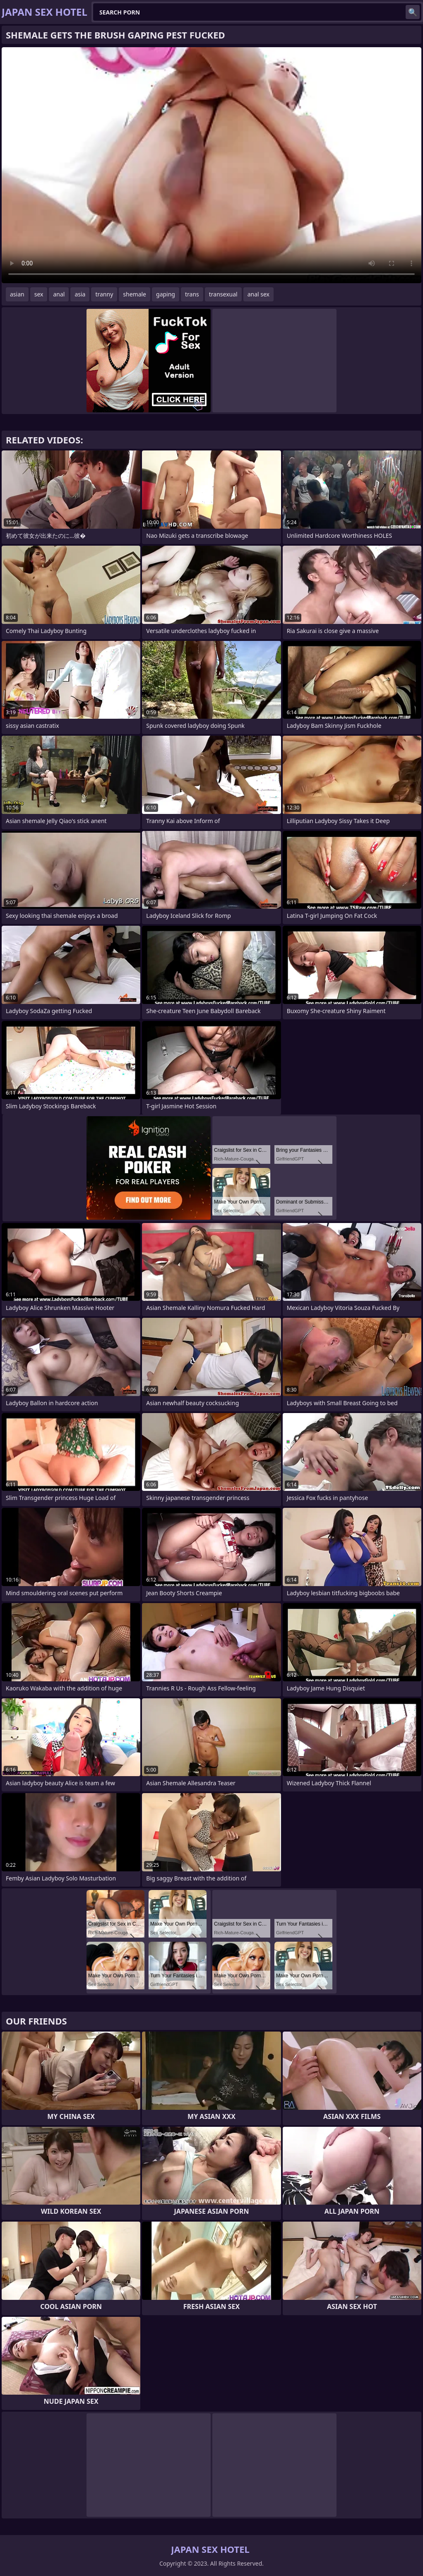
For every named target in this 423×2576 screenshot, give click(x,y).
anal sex (258, 294)
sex (38, 294)
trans (192, 294)
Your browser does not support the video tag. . (211, 165)
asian (17, 294)
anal (59, 294)
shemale (134, 294)
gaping (165, 294)
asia (80, 294)
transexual (223, 294)
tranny (104, 294)
